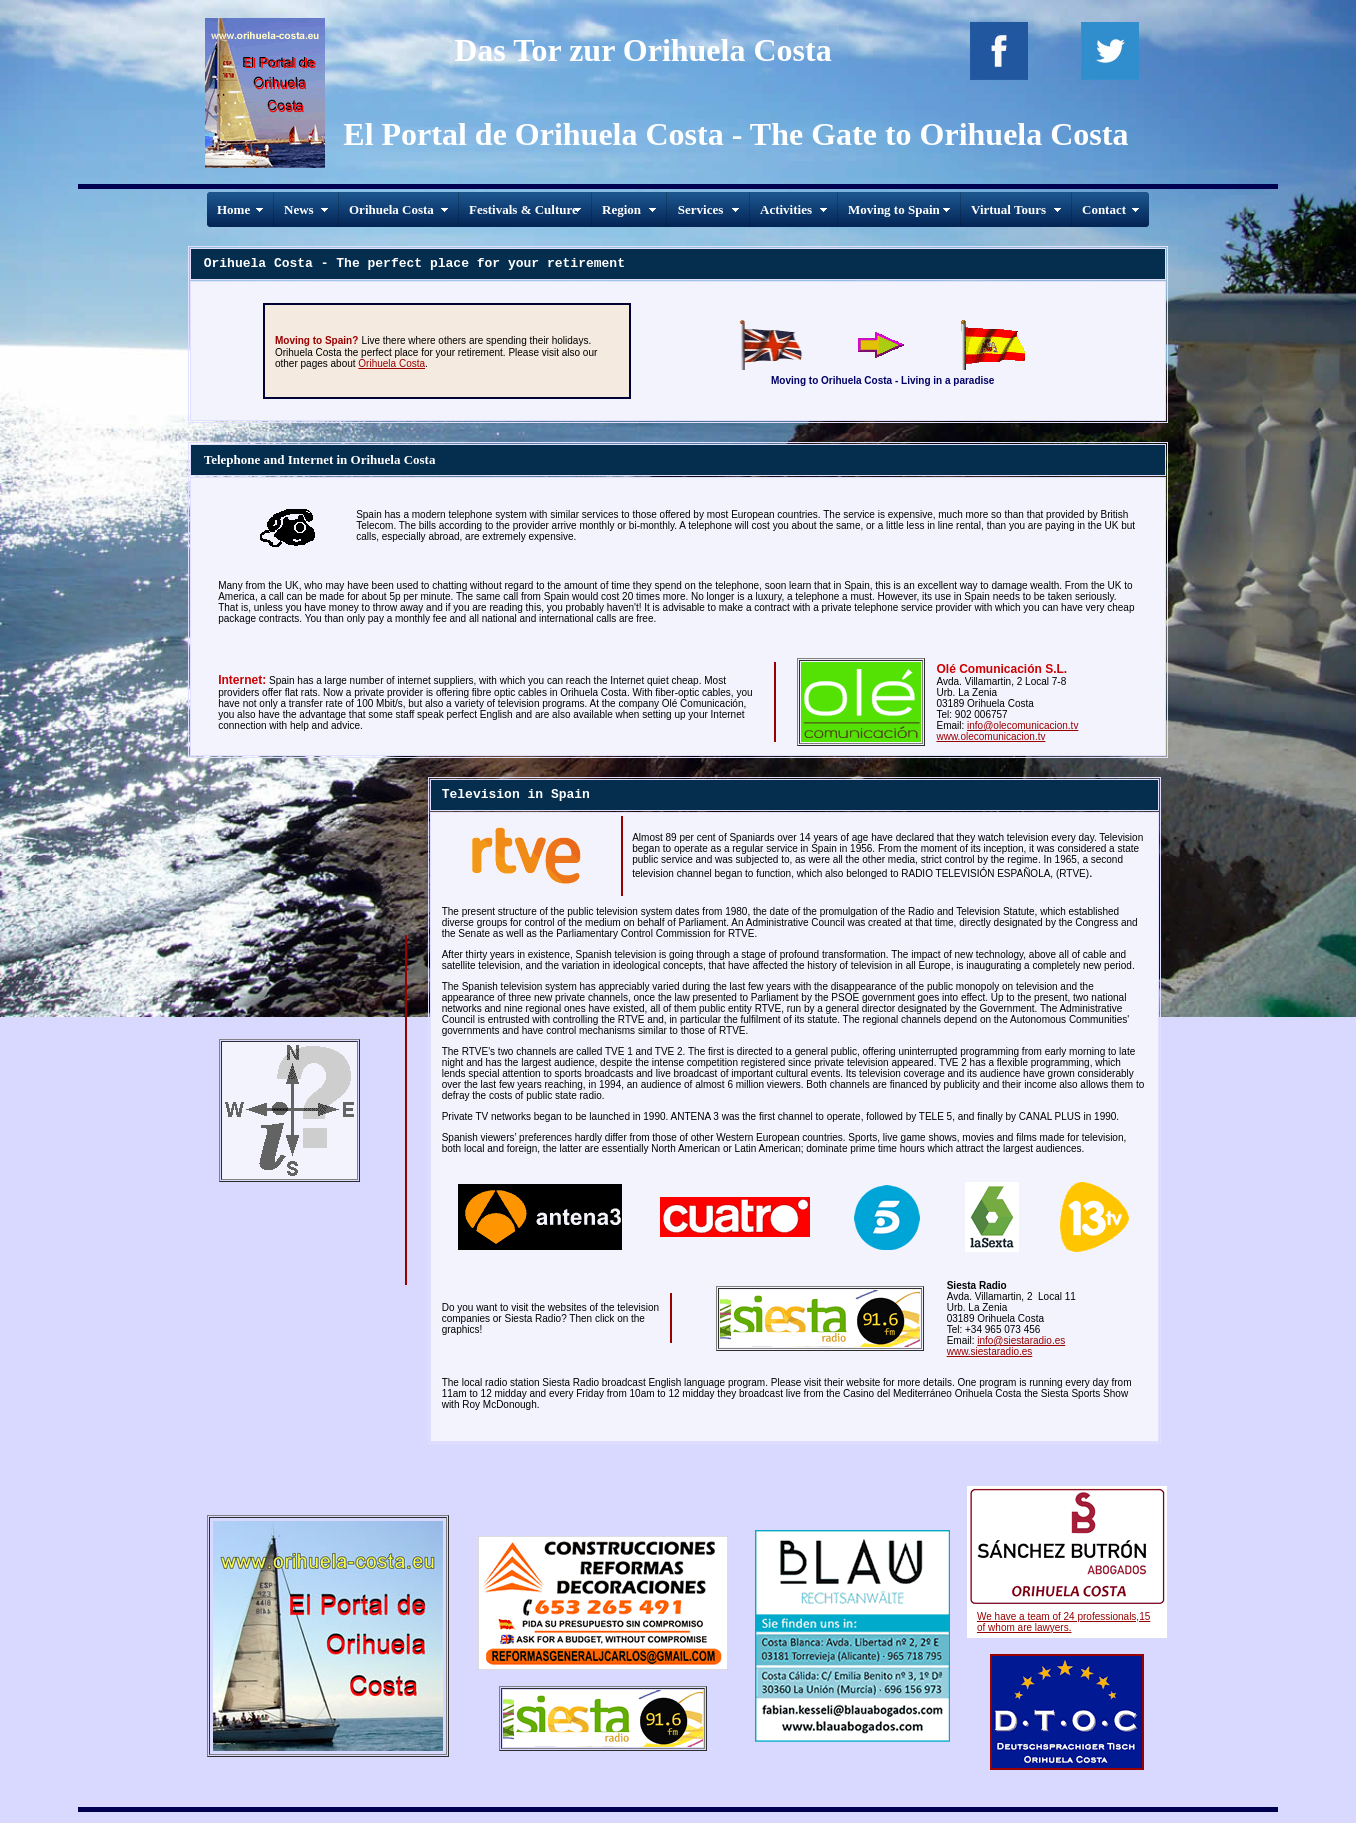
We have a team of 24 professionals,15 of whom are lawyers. (1063, 1622)
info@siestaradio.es (1021, 1340)
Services (700, 209)
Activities (786, 209)
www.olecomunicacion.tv (991, 736)
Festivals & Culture (523, 209)
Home (233, 209)
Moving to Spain (894, 209)
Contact (1104, 209)
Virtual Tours (1008, 209)
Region (621, 209)
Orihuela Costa (391, 209)
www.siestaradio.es (990, 1351)
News (299, 209)
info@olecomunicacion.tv (1022, 725)
